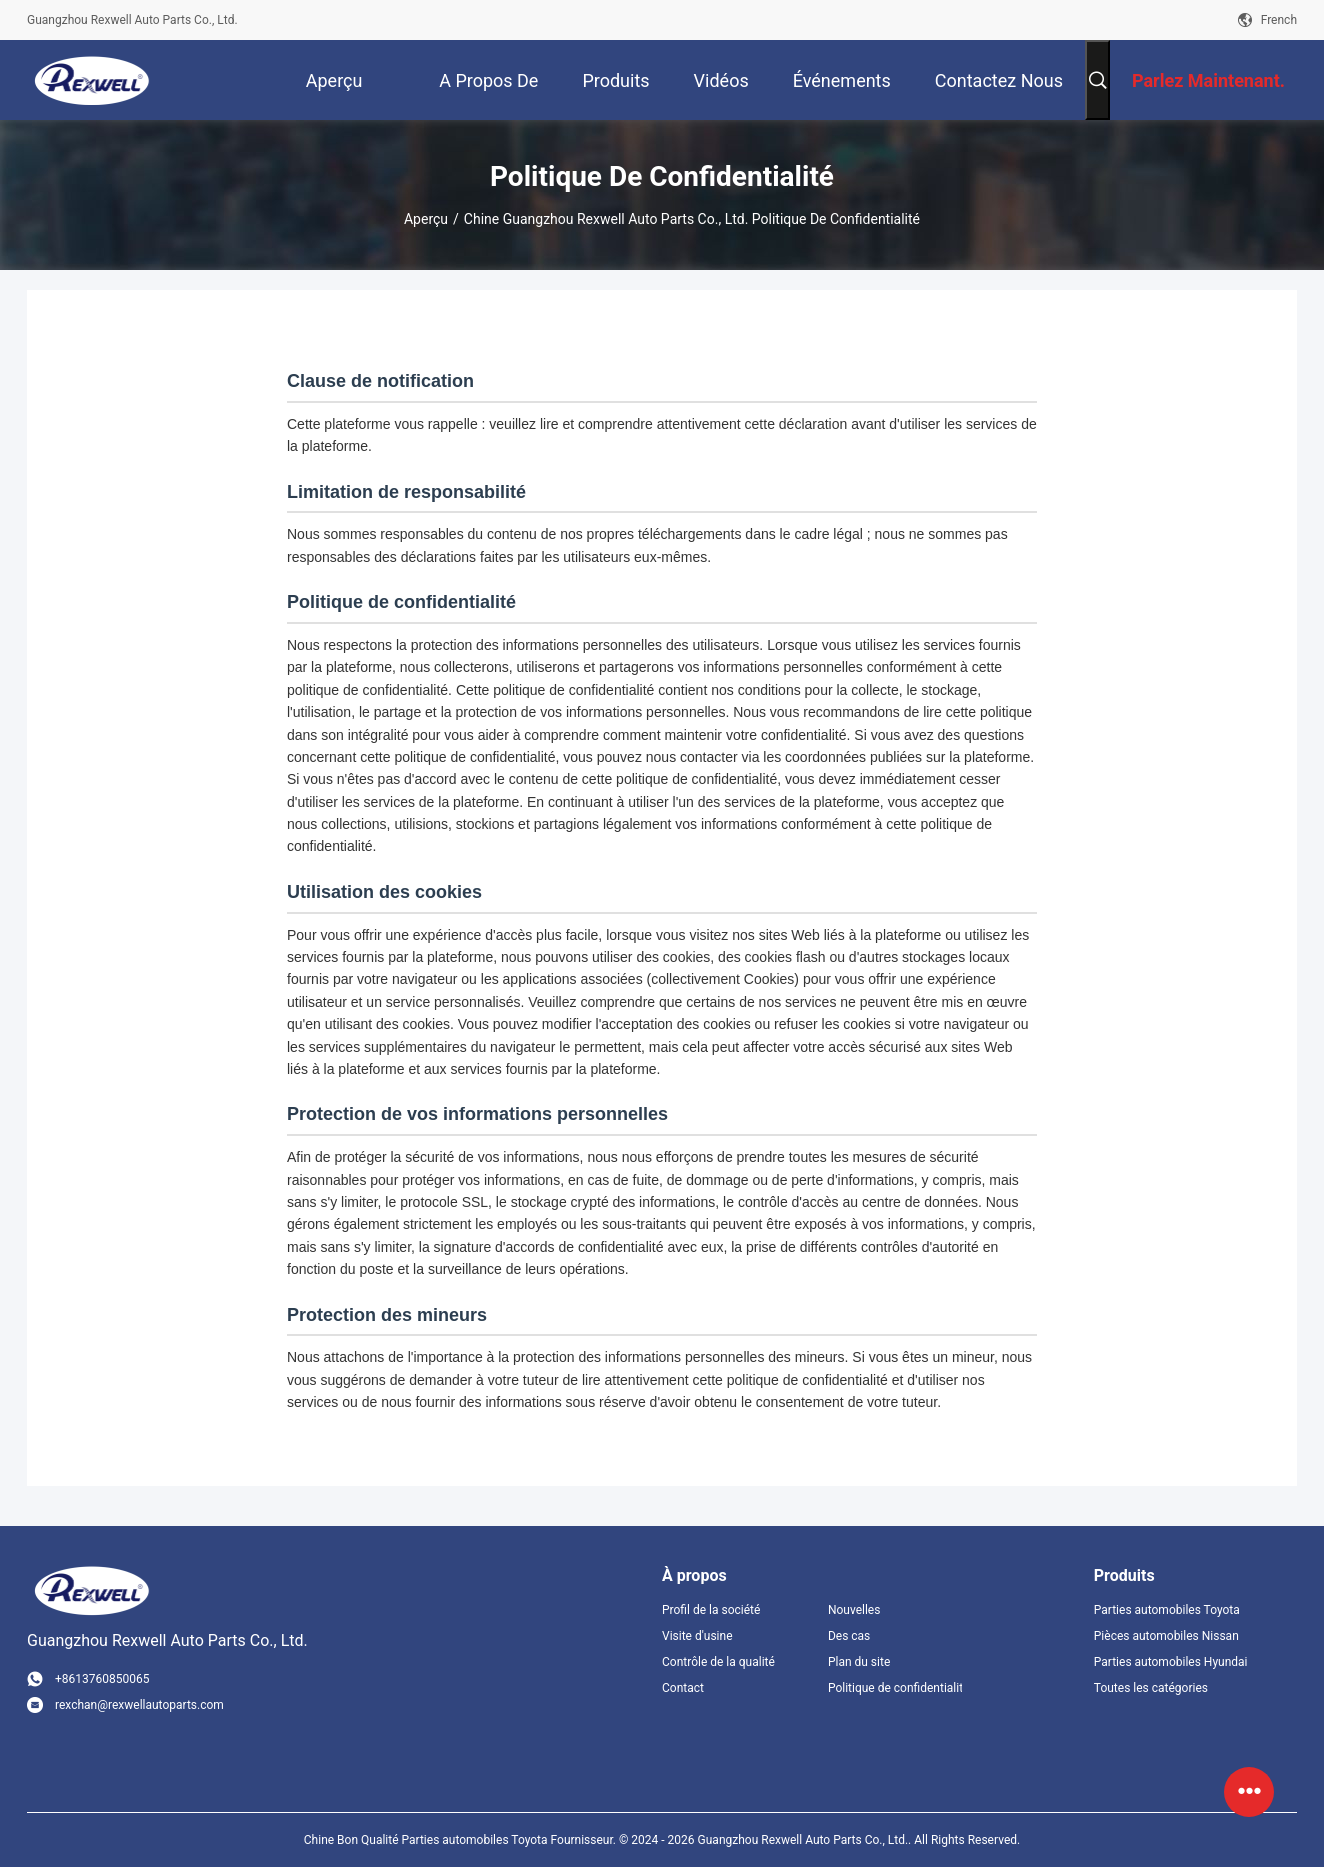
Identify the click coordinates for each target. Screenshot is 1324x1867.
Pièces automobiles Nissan (1166, 1636)
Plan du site (859, 1662)
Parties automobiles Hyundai (1171, 1662)
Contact (683, 1688)
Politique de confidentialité (895, 1688)
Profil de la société (711, 1610)
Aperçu (426, 219)
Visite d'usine (697, 1636)
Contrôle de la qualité (718, 1662)
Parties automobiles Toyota (1167, 1610)
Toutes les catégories (1151, 1688)
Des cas (849, 1636)
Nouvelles (854, 1610)
